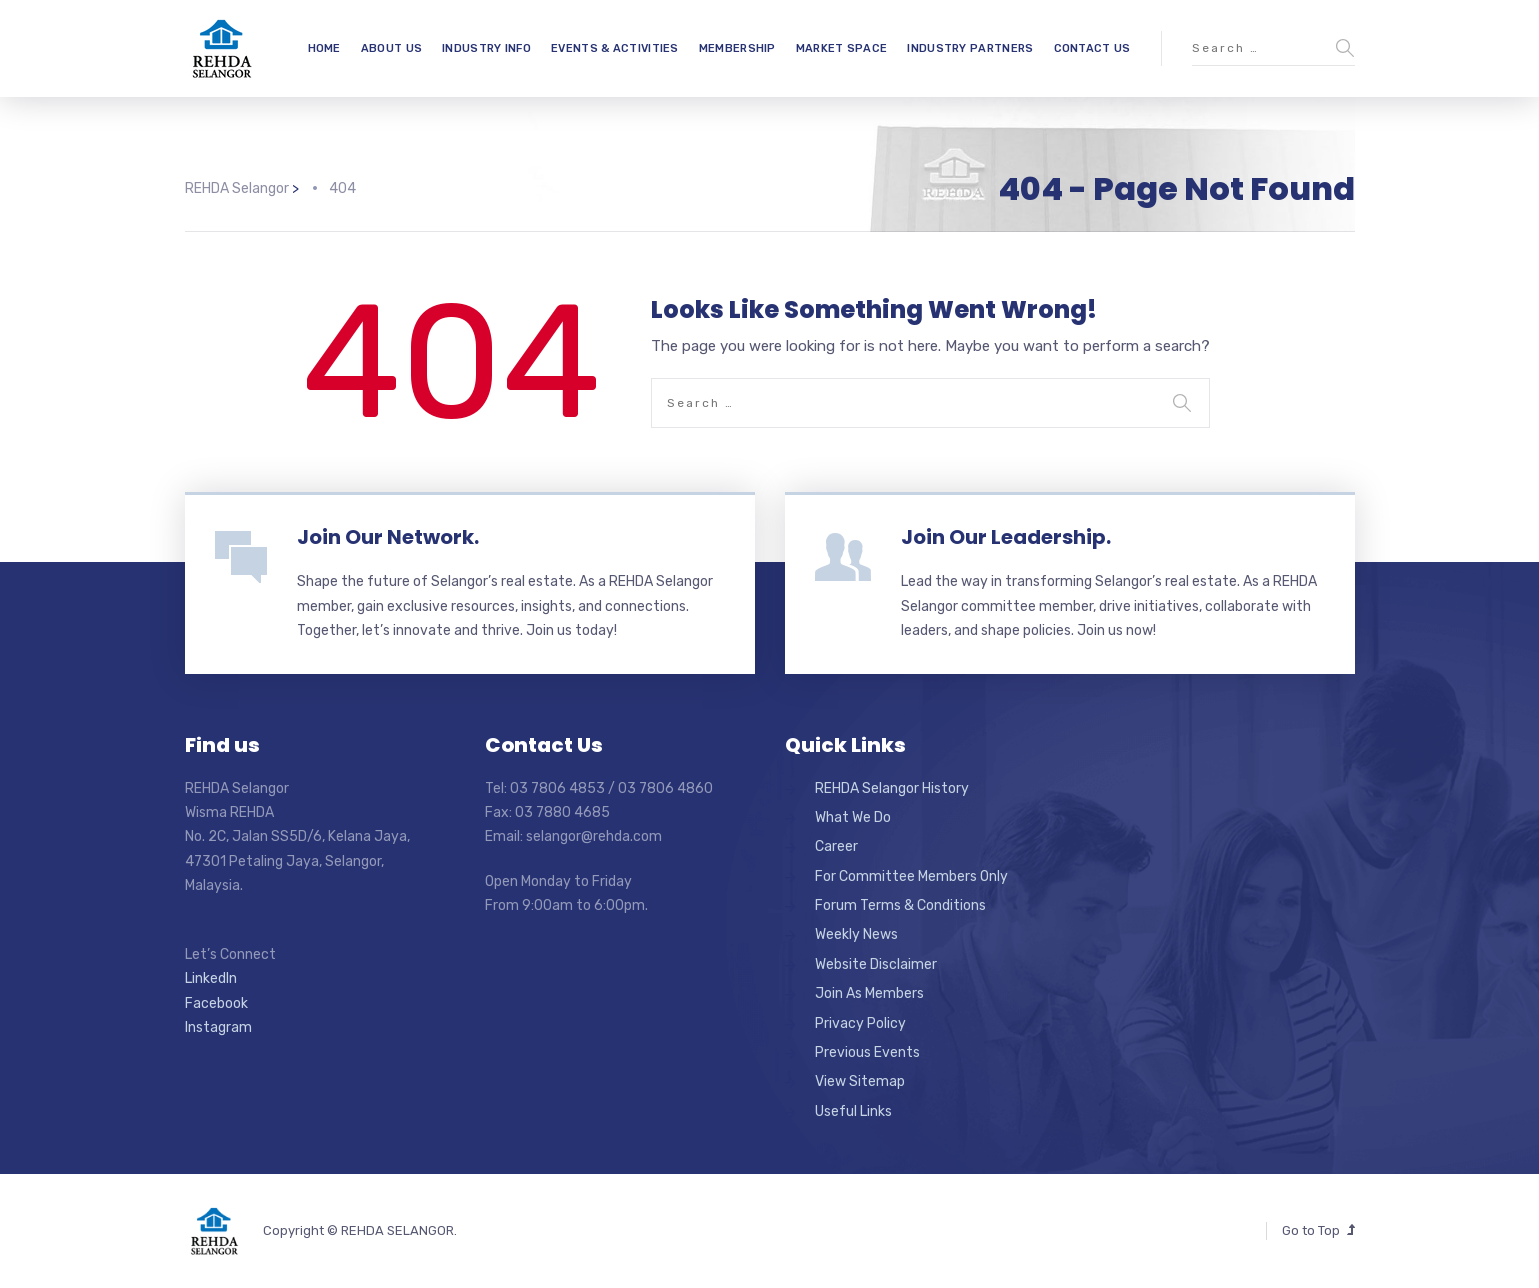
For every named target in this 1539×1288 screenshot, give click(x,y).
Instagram (218, 1027)
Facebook (216, 1003)
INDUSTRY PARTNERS (970, 48)
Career (836, 846)
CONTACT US (1092, 48)
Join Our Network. (388, 537)
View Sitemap (860, 1081)
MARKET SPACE (842, 48)
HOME (324, 48)
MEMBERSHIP (737, 48)
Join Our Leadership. (1006, 537)
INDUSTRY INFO (486, 48)
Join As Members (869, 993)
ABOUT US (391, 48)
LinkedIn (211, 978)
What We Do (853, 817)
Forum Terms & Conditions (900, 905)
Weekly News (856, 934)
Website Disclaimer (876, 964)
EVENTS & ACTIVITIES (615, 48)
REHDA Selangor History (892, 788)
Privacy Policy (860, 1023)
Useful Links (853, 1111)
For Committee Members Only (911, 876)
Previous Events (867, 1052)
